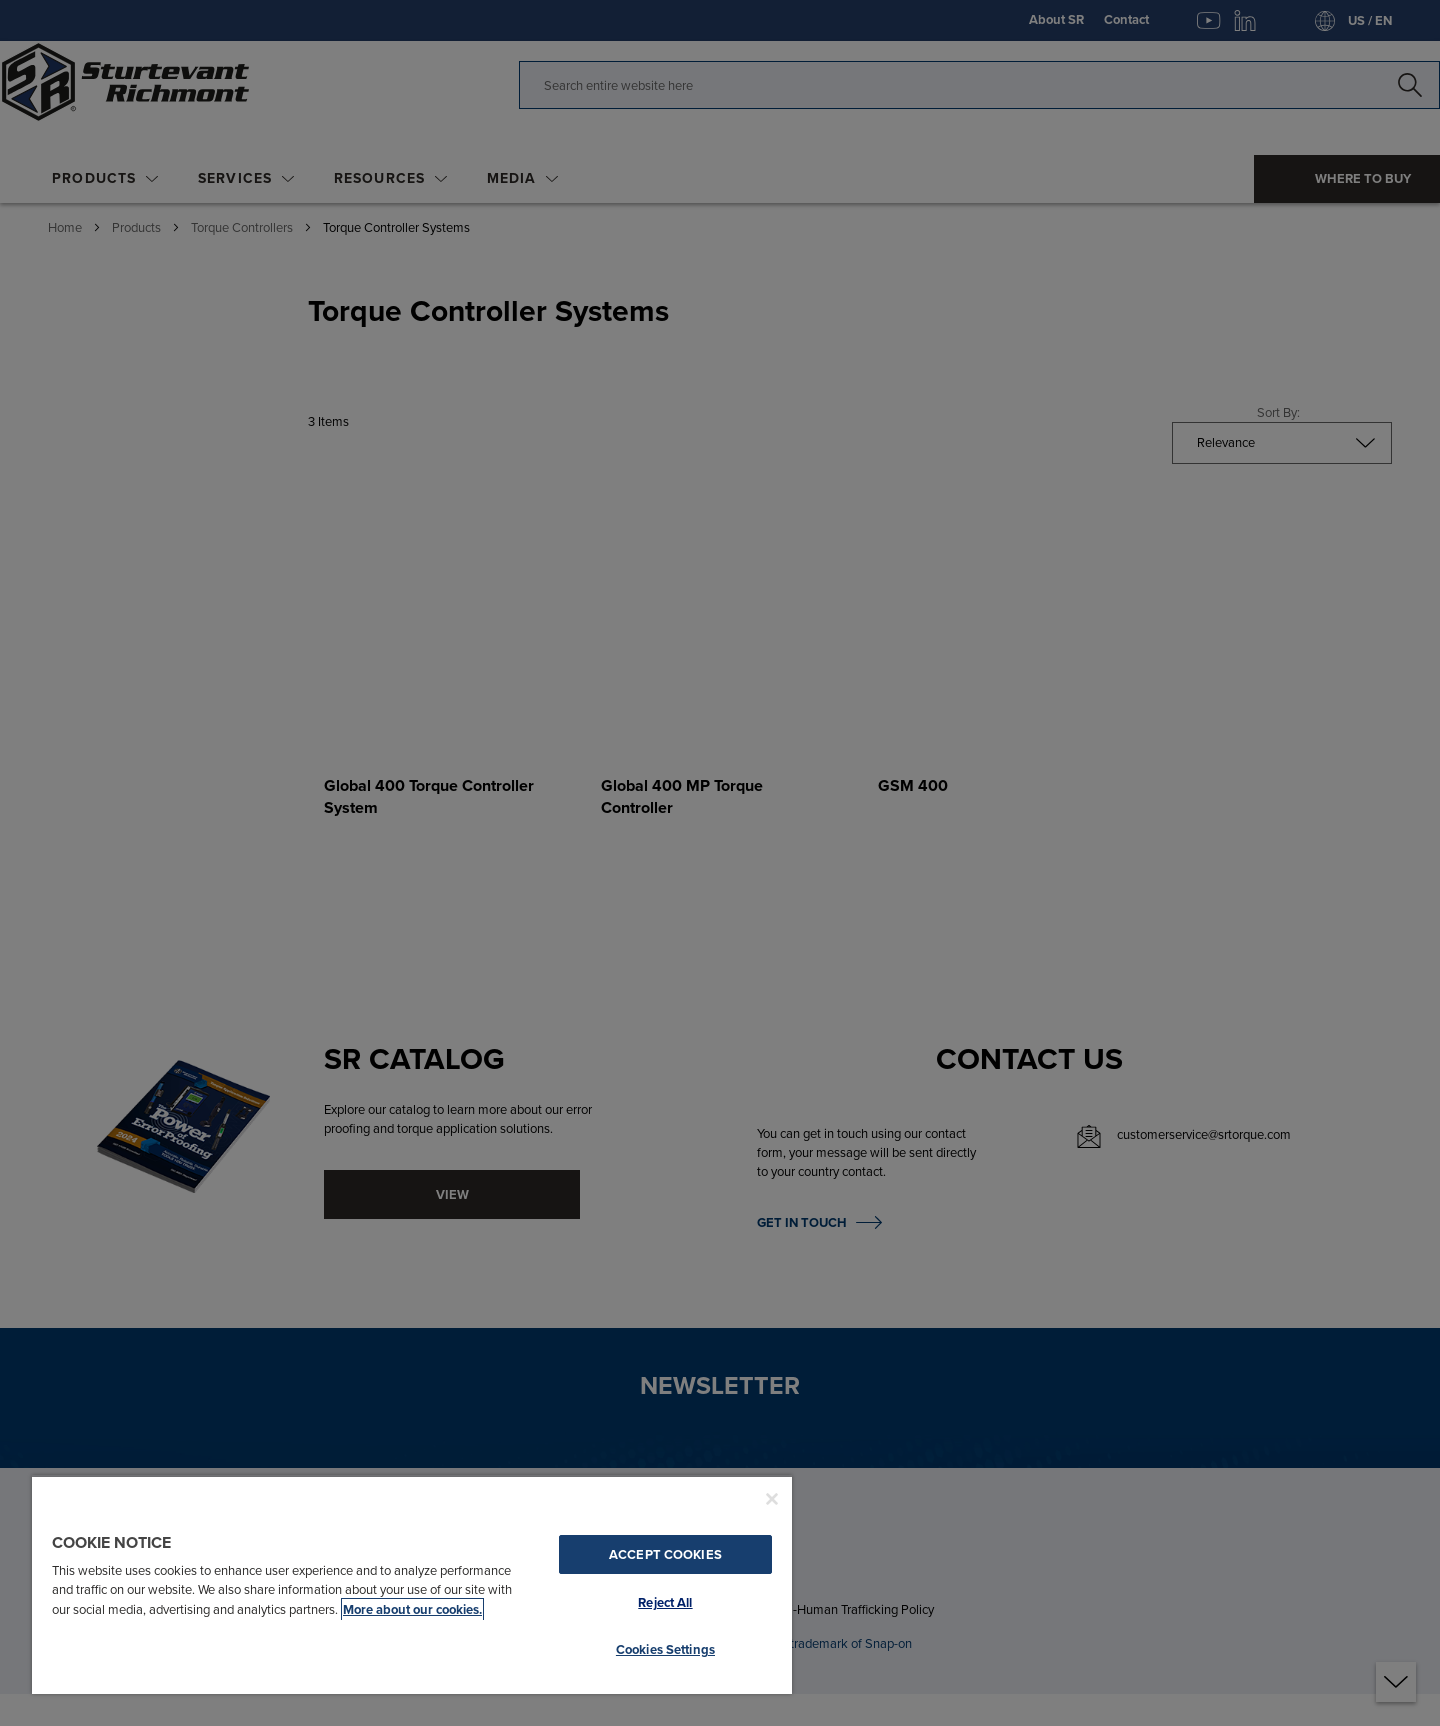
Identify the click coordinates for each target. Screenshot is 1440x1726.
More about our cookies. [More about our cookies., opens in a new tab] (412, 1609)
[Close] (772, 1499)
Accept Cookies (665, 1554)
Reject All (665, 1602)
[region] (412, 1584)
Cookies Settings (665, 1649)
